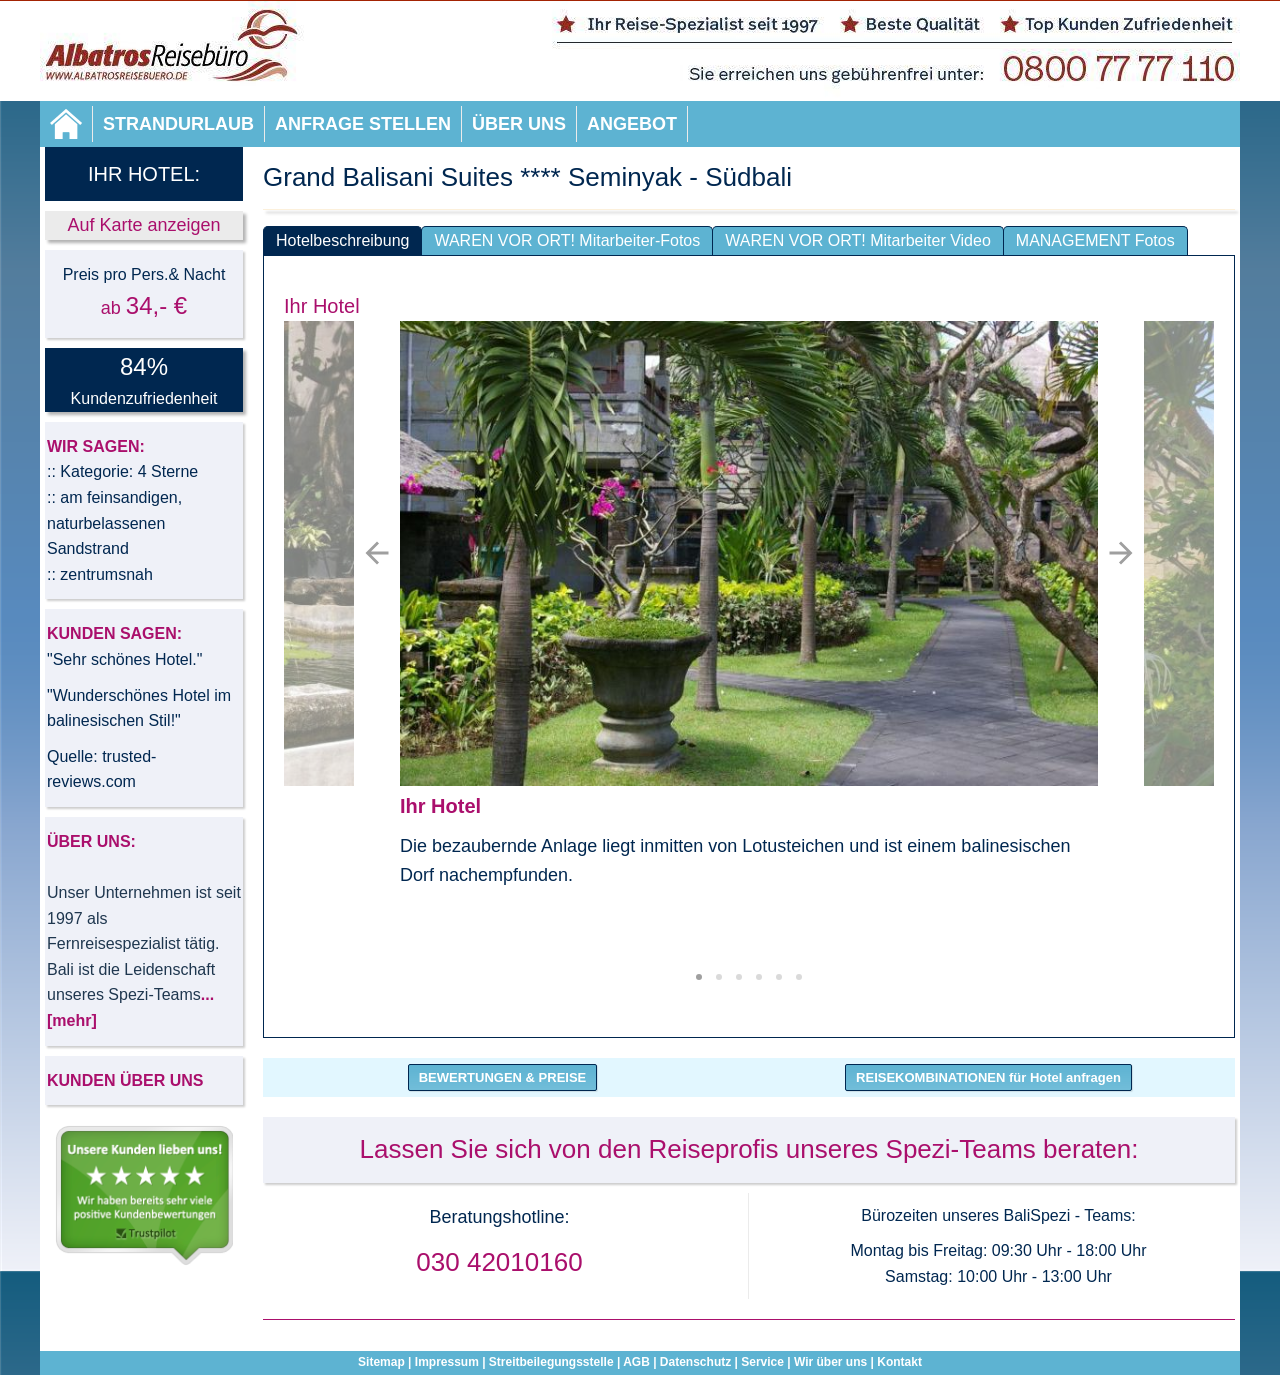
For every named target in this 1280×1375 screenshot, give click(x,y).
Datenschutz (695, 1362)
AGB (636, 1362)
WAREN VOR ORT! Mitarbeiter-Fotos (567, 240)
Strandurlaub (178, 124)
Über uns (519, 124)
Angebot (632, 124)
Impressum (447, 1362)
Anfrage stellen (363, 124)
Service (762, 1362)
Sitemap (381, 1362)
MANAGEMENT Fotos (1095, 240)
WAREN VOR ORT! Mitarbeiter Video (858, 240)
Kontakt (899, 1362)
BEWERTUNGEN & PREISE (503, 1077)
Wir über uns (830, 1362)
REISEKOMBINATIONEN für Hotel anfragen (988, 1077)
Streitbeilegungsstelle (551, 1362)
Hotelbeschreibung (342, 240)
